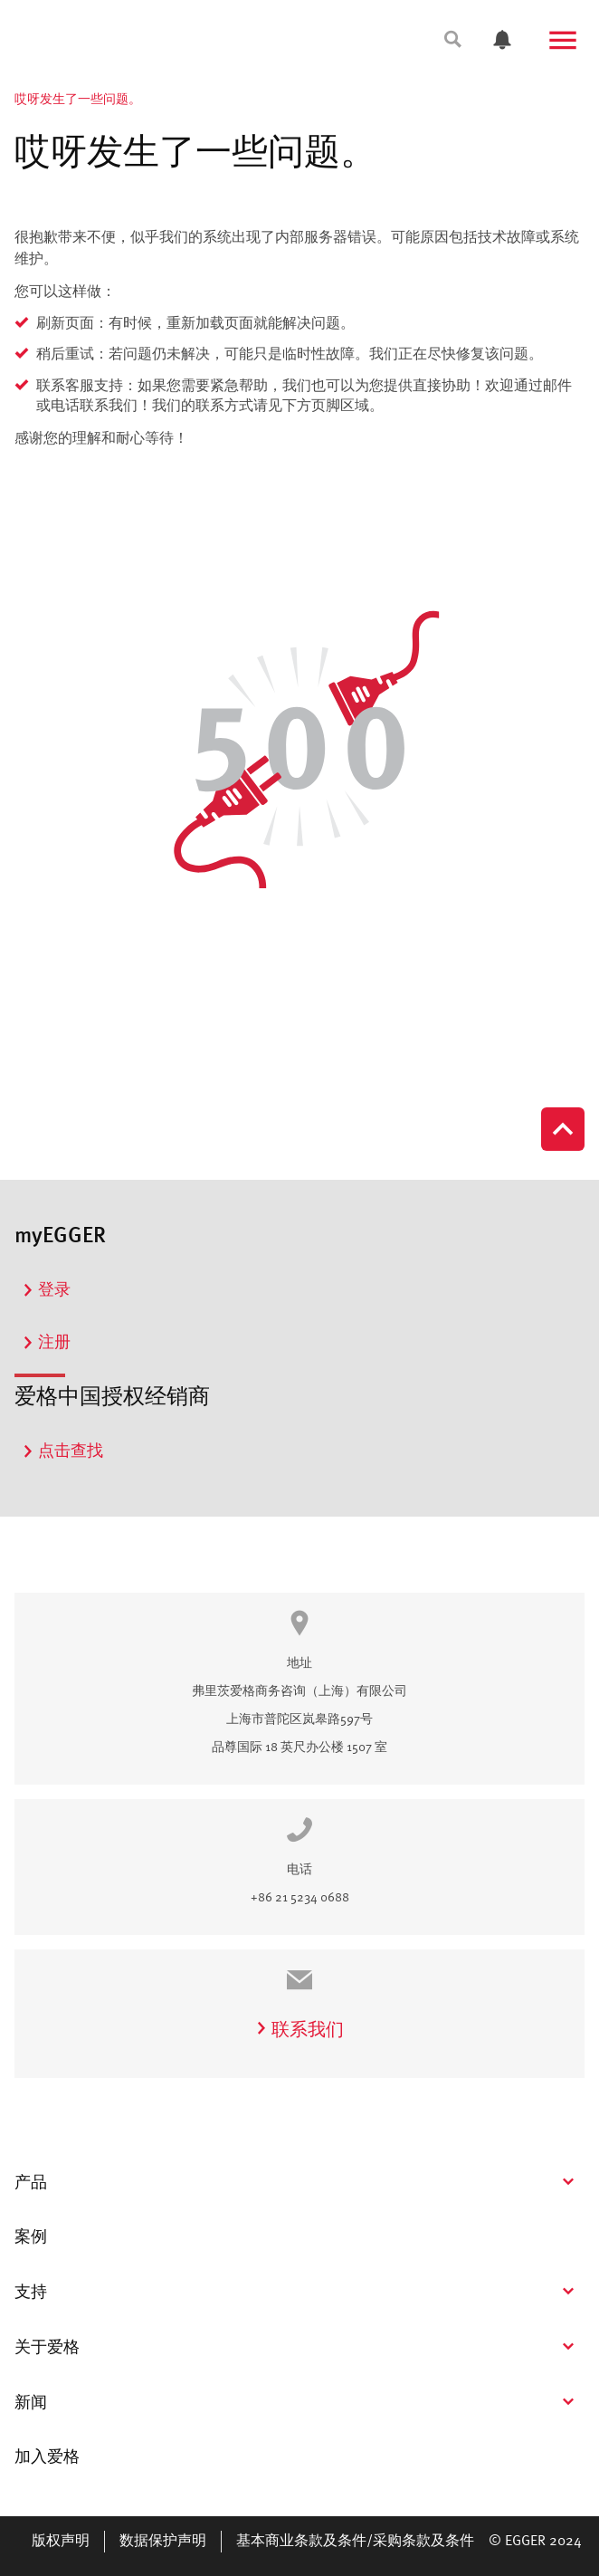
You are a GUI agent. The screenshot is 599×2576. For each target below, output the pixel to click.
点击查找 (62, 1451)
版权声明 (61, 2541)
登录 (46, 1290)
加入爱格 (47, 2457)
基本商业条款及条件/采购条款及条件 (355, 2541)
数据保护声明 (162, 2541)
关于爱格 (47, 2348)
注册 (46, 1343)
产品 (30, 2183)
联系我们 (299, 2031)
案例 (30, 2237)
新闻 (30, 2403)
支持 (30, 2292)
